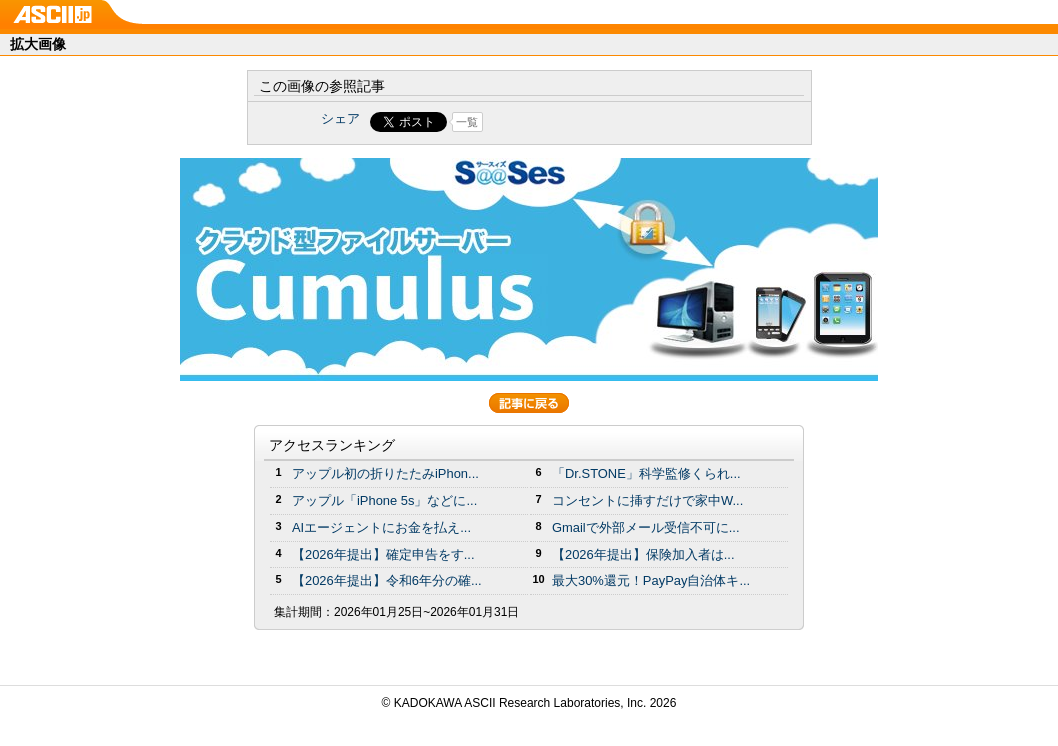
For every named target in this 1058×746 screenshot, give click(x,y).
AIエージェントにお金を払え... (381, 527)
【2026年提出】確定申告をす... (383, 554)
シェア (340, 118)
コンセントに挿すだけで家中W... (647, 500)
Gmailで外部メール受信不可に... (646, 527)
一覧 (467, 122)
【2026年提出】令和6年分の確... (387, 580)
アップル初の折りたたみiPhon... (385, 473)
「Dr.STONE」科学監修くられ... (646, 473)
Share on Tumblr (603, 122)
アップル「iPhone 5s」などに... (384, 500)
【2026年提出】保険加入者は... (643, 554)
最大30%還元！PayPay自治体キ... (651, 580)
